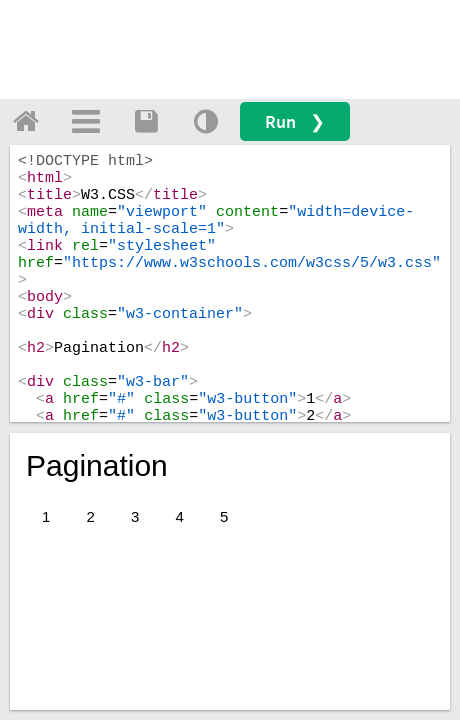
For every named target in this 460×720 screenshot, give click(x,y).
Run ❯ (295, 121)
